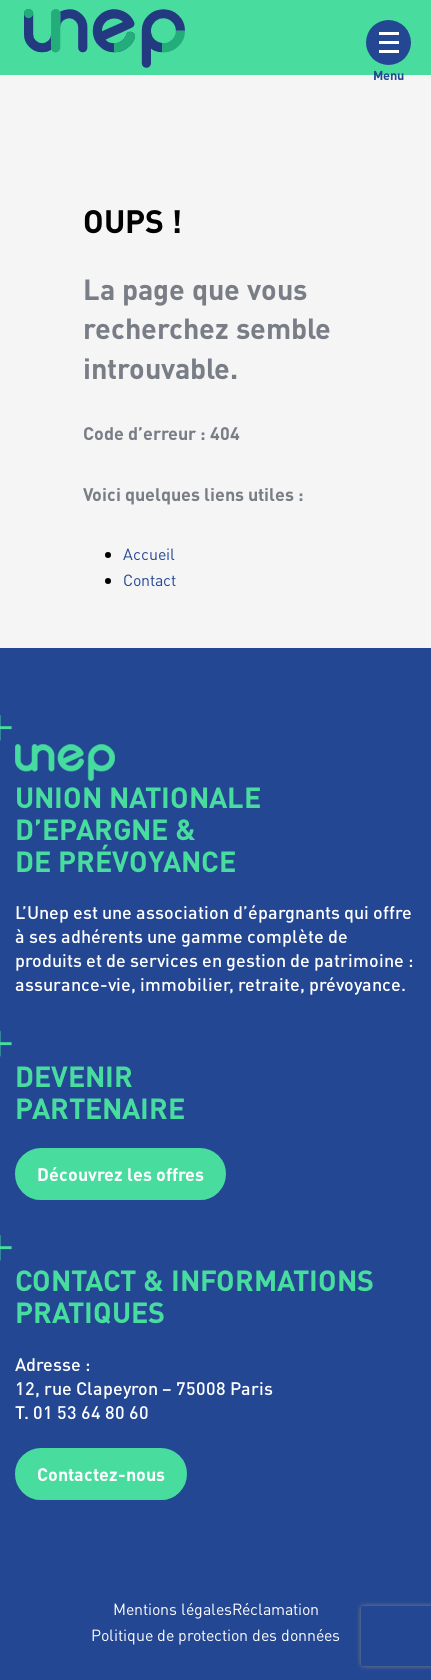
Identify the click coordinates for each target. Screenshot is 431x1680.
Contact (149, 579)
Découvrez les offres (120, 1173)
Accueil (149, 553)
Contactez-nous (101, 1473)
